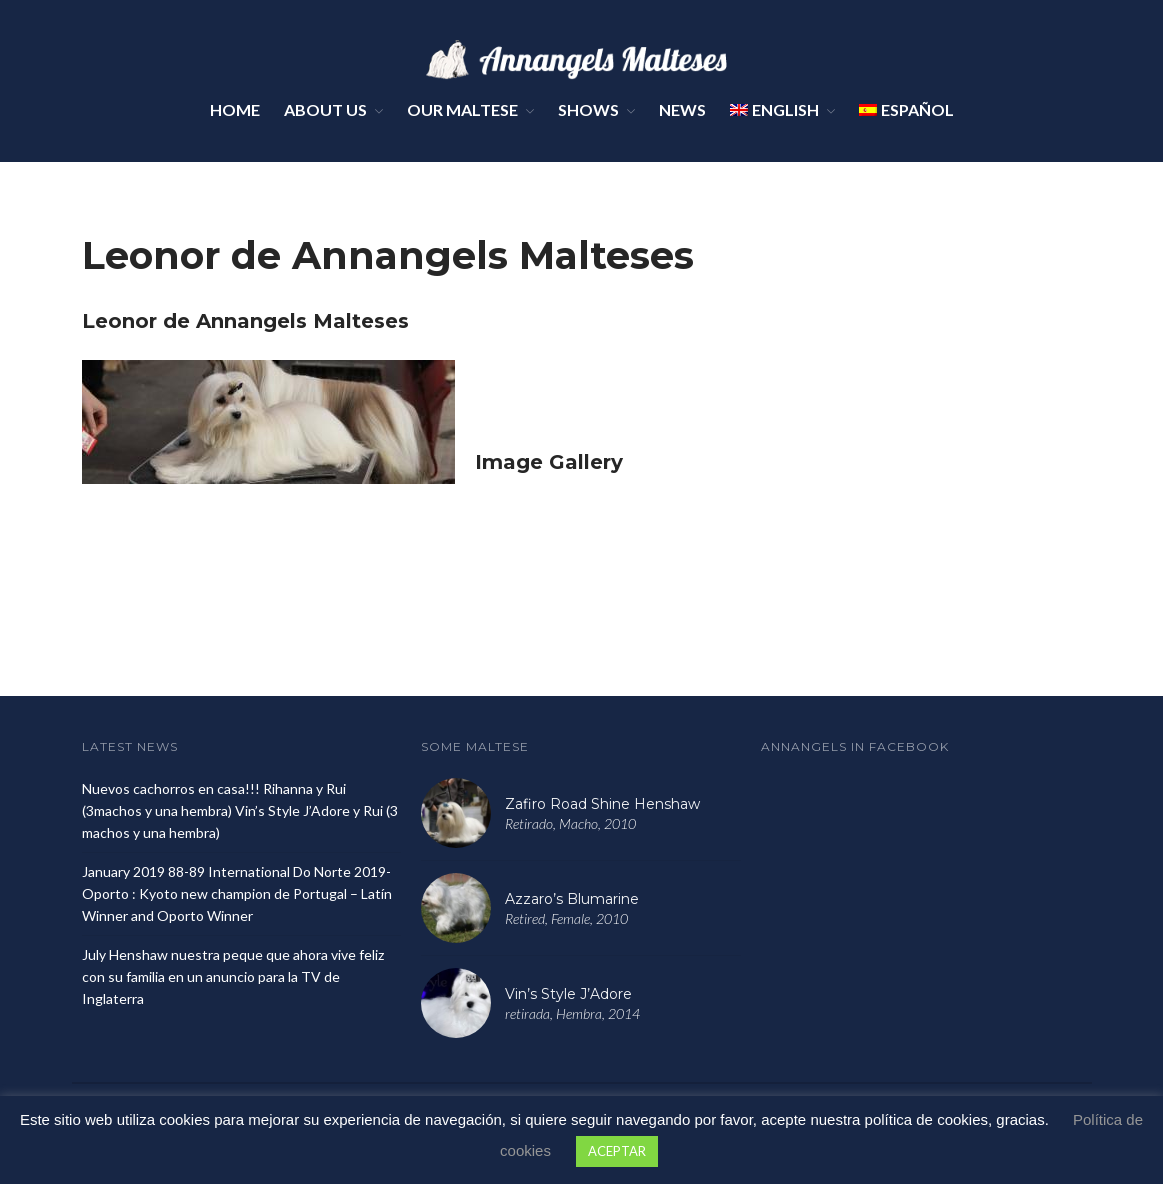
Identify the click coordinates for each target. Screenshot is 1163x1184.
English (774, 109)
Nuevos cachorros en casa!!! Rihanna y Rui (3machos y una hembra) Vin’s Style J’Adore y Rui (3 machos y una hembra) (240, 810)
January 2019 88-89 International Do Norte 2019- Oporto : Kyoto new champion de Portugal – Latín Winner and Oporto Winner (237, 893)
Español (906, 109)
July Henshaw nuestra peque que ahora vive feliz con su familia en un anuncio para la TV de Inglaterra (233, 976)
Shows (588, 109)
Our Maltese (462, 109)
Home (235, 109)
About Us (325, 109)
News (682, 109)
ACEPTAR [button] (617, 1151)
